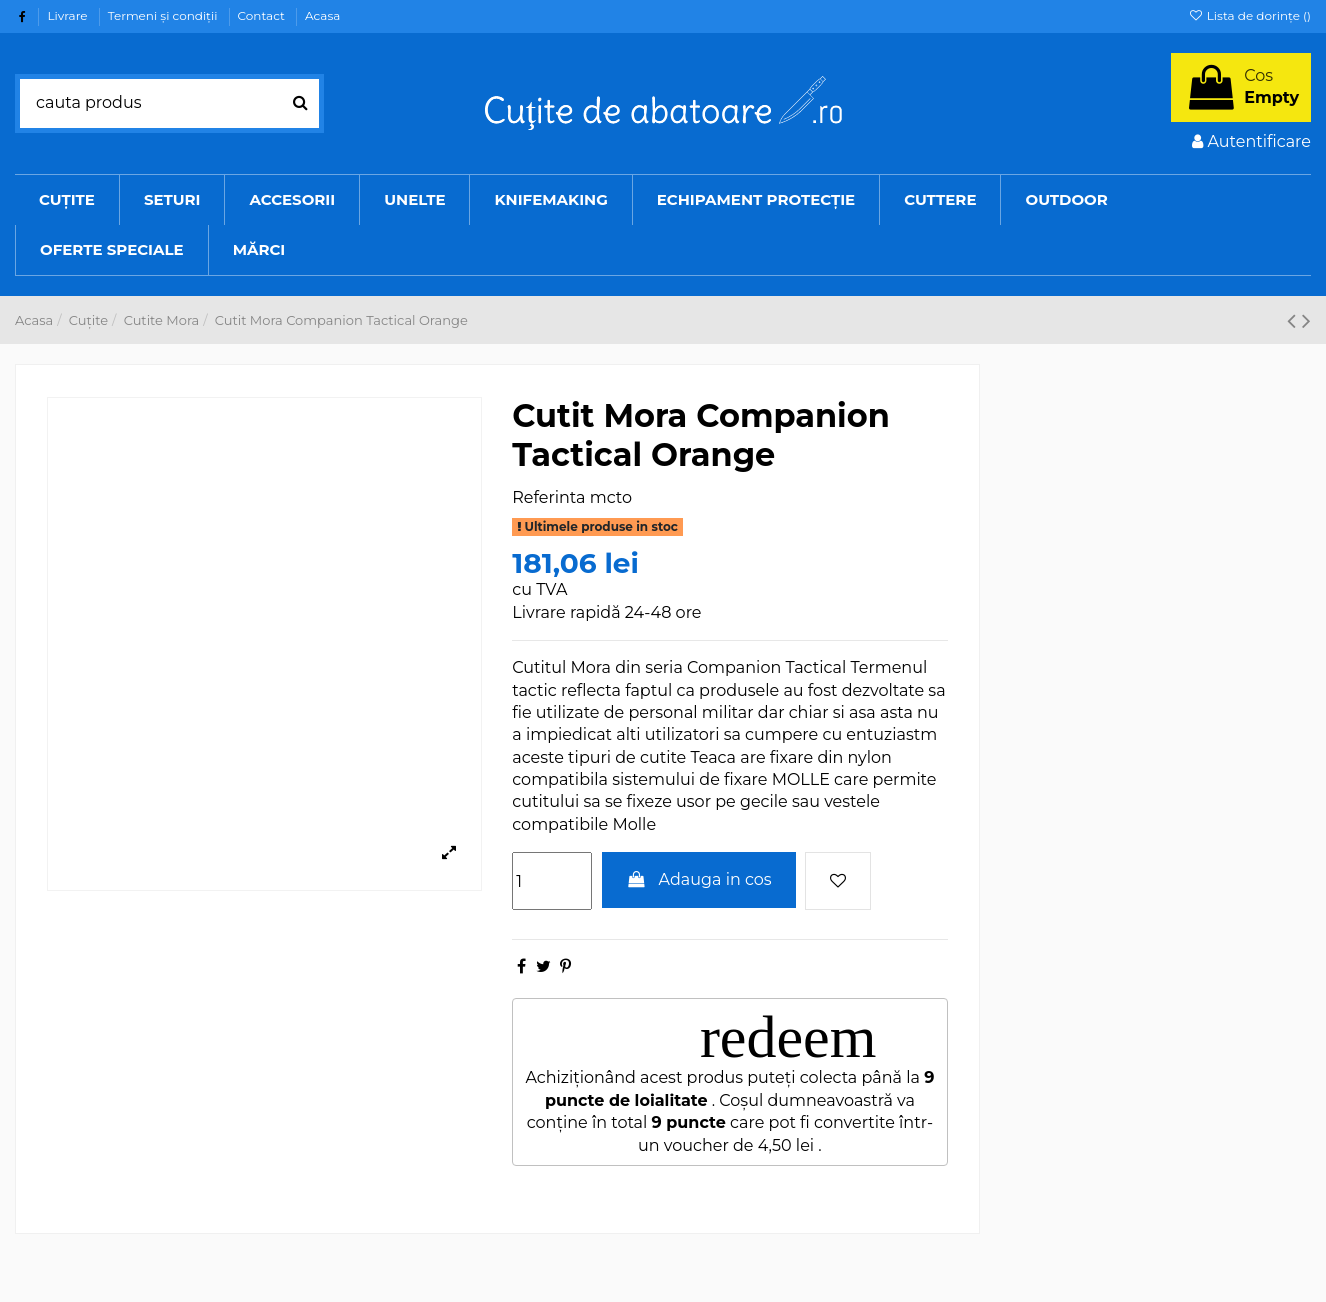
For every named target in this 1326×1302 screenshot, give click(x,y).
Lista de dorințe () (1249, 15)
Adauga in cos (699, 879)
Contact (263, 15)
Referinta (548, 497)
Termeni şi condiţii (164, 15)
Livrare (68, 15)
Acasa (322, 15)
